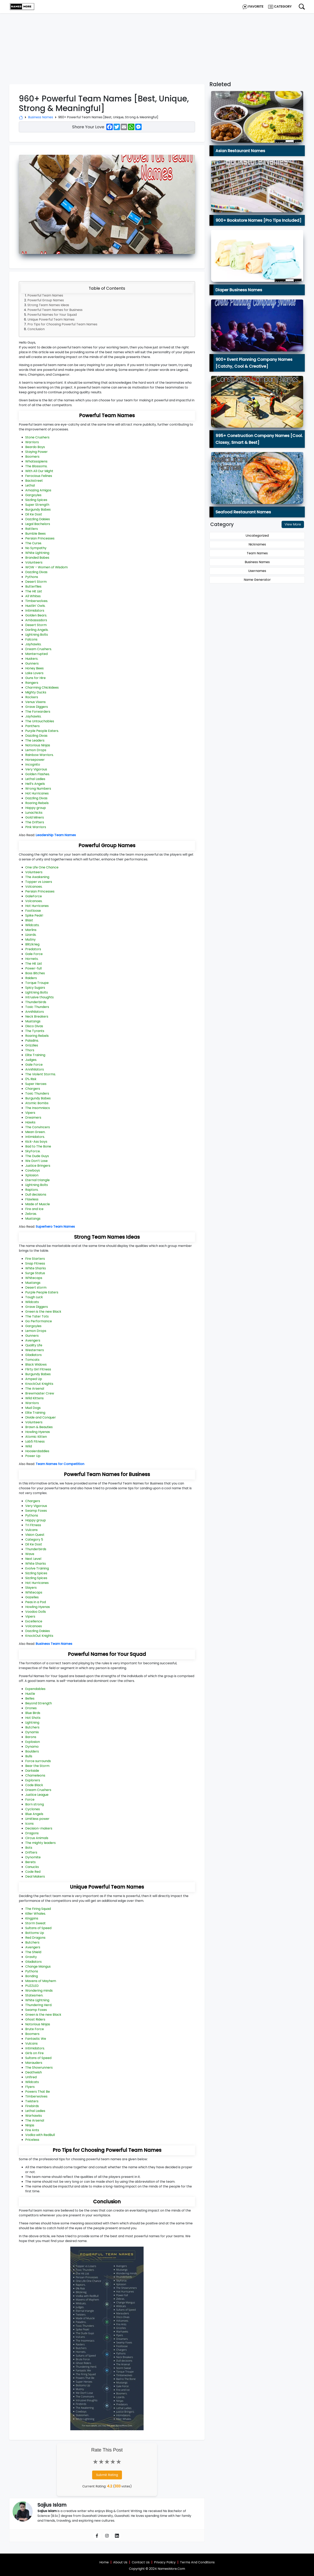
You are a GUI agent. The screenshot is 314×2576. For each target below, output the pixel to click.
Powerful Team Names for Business (55, 310)
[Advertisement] (157, 43)
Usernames (257, 571)
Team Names (257, 553)
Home (104, 2562)
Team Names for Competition (60, 1464)
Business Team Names (54, 1643)
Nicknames (257, 544)
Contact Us (141, 2562)
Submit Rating (107, 2475)
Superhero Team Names (55, 1226)
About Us (120, 2562)
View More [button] (293, 524)
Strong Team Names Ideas (48, 305)
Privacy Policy (165, 2562)
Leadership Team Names (56, 835)
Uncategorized (257, 535)
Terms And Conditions (197, 2562)
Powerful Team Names (45, 295)
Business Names (40, 117)
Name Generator (257, 579)
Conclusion (36, 329)
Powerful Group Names (45, 300)
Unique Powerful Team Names (50, 319)
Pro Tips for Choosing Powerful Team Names (62, 324)
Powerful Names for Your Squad (52, 314)
